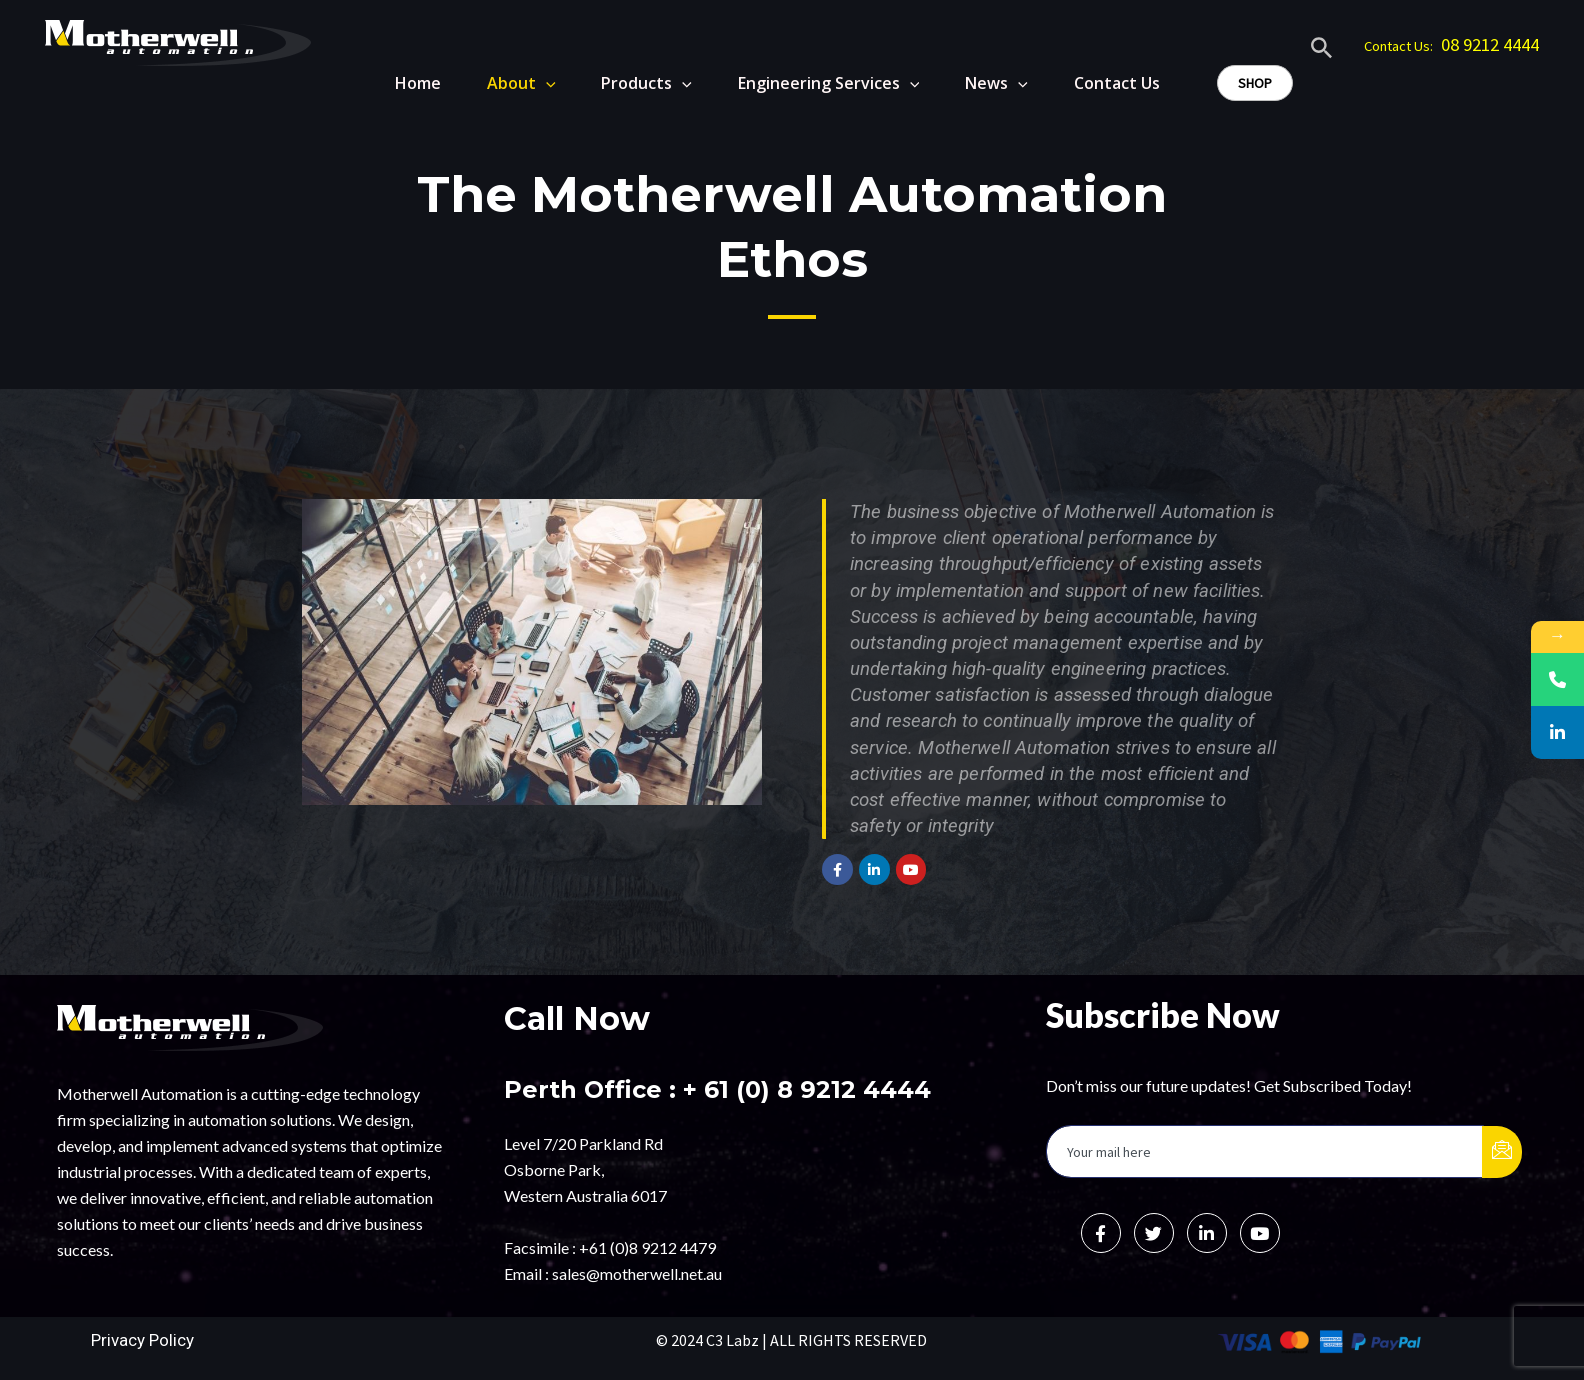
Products (634, 83)
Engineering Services (821, 83)
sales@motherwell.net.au (637, 1273)
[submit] (1502, 1152)
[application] (529, 83)
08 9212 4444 (1490, 44)
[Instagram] (1260, 1233)
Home (397, 83)
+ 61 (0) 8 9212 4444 (807, 1089)
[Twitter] (1154, 1233)
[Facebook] (1101, 1233)
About (504, 83)
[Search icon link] (1322, 51)
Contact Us (1117, 83)
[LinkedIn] (1207, 1233)
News (992, 83)
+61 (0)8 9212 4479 (647, 1247)
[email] (1265, 1152)
